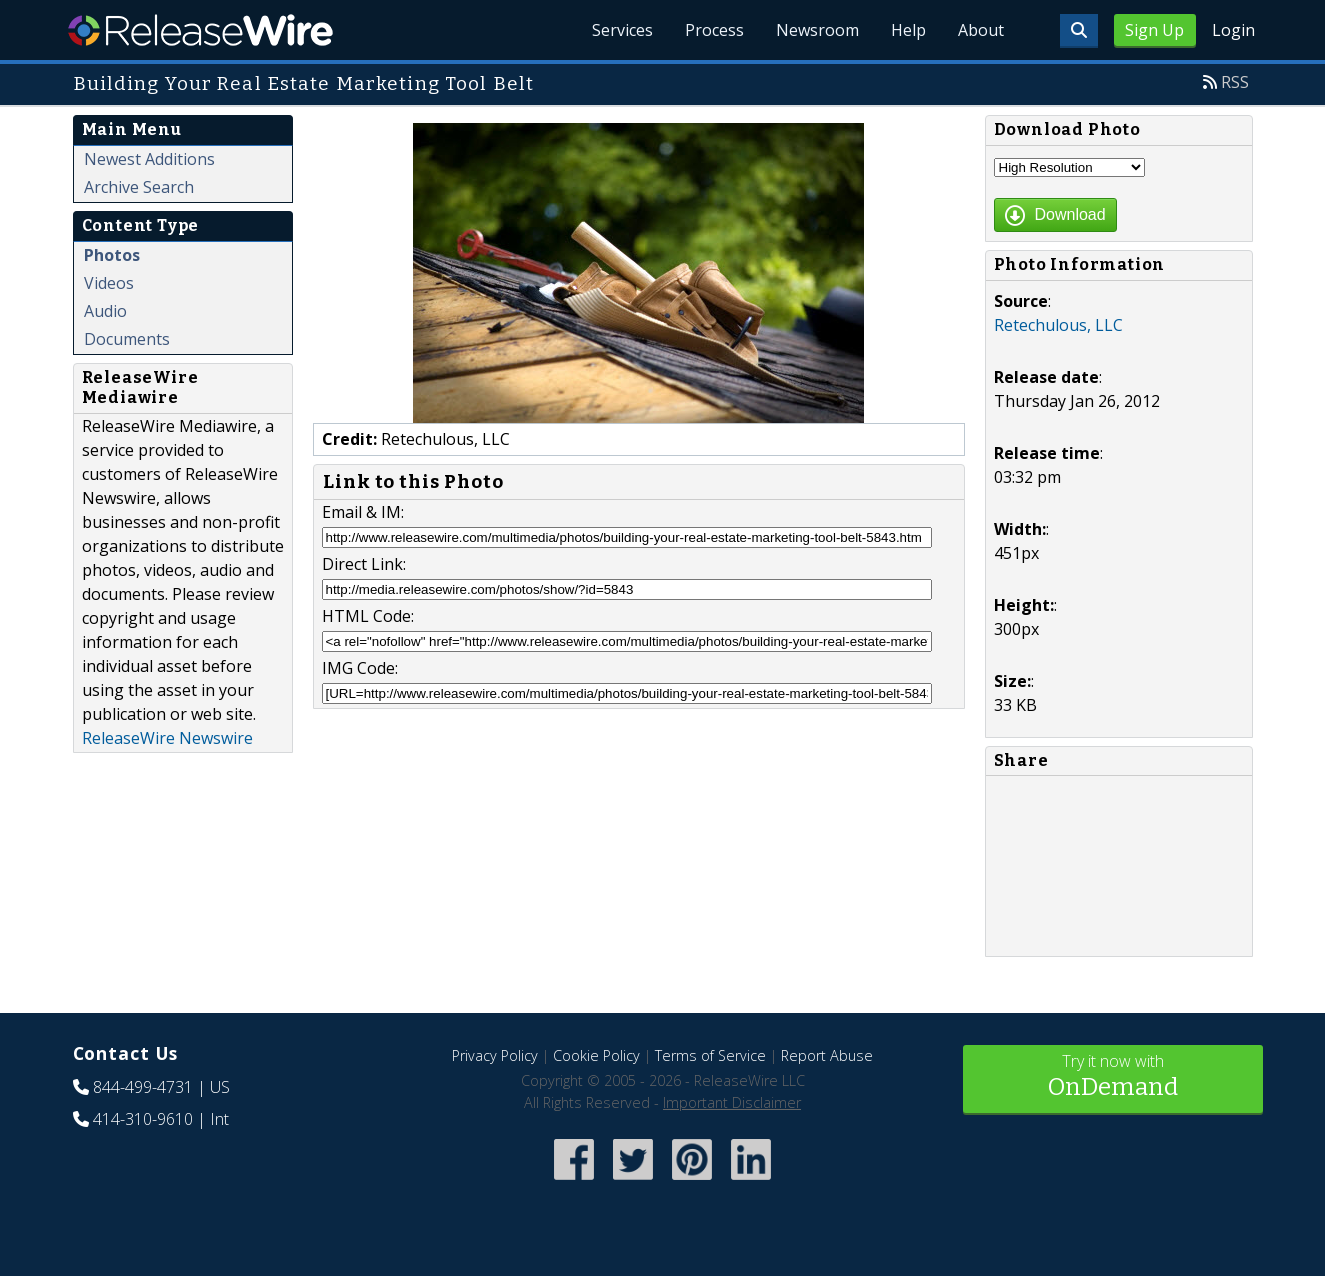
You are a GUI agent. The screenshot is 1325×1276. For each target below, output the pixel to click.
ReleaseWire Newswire (167, 738)
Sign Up (1154, 30)
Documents (127, 339)
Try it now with (1113, 1077)
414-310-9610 (143, 1119)
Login (1233, 30)
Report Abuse (827, 1055)
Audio (105, 311)
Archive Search (139, 187)
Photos (112, 255)
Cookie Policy (596, 1055)
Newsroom (817, 30)
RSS (1235, 82)
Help (908, 30)
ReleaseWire (200, 30)
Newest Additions (149, 159)
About (981, 30)
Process (714, 30)
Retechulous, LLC (1058, 325)
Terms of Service (710, 1055)
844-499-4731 (143, 1087)
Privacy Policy (495, 1055)
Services (622, 30)
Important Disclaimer (732, 1102)
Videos (109, 283)
